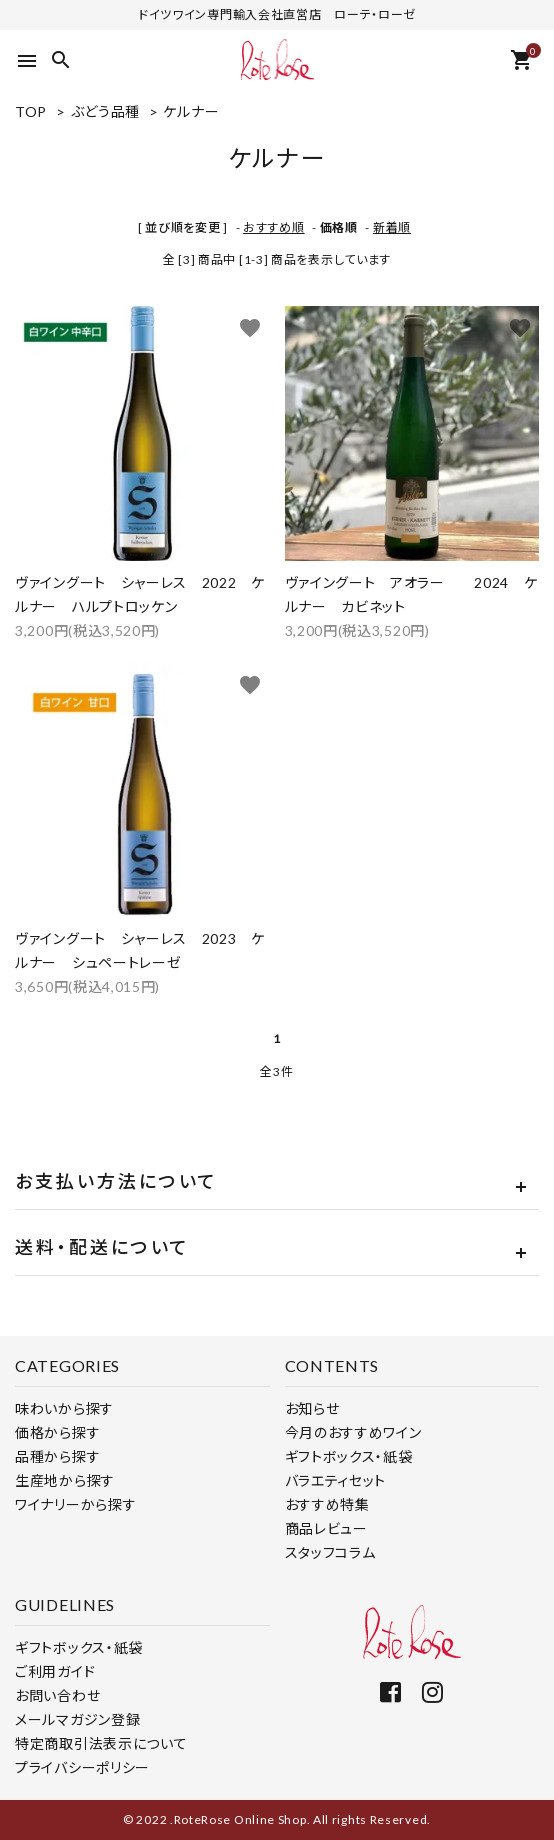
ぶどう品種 (106, 111)
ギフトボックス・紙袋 (349, 1456)
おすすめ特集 (327, 1504)
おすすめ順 (274, 227)
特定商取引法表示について (101, 1743)
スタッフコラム (330, 1552)
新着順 (392, 227)
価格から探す (57, 1432)
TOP (31, 111)
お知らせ (312, 1408)
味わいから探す (64, 1408)
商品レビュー (326, 1528)
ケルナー (191, 111)
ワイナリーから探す (75, 1504)
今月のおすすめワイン (353, 1432)
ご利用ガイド (55, 1671)
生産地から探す (65, 1480)
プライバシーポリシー (82, 1767)
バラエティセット (336, 1480)
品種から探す (57, 1456)
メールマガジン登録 (77, 1719)
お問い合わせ (57, 1695)
